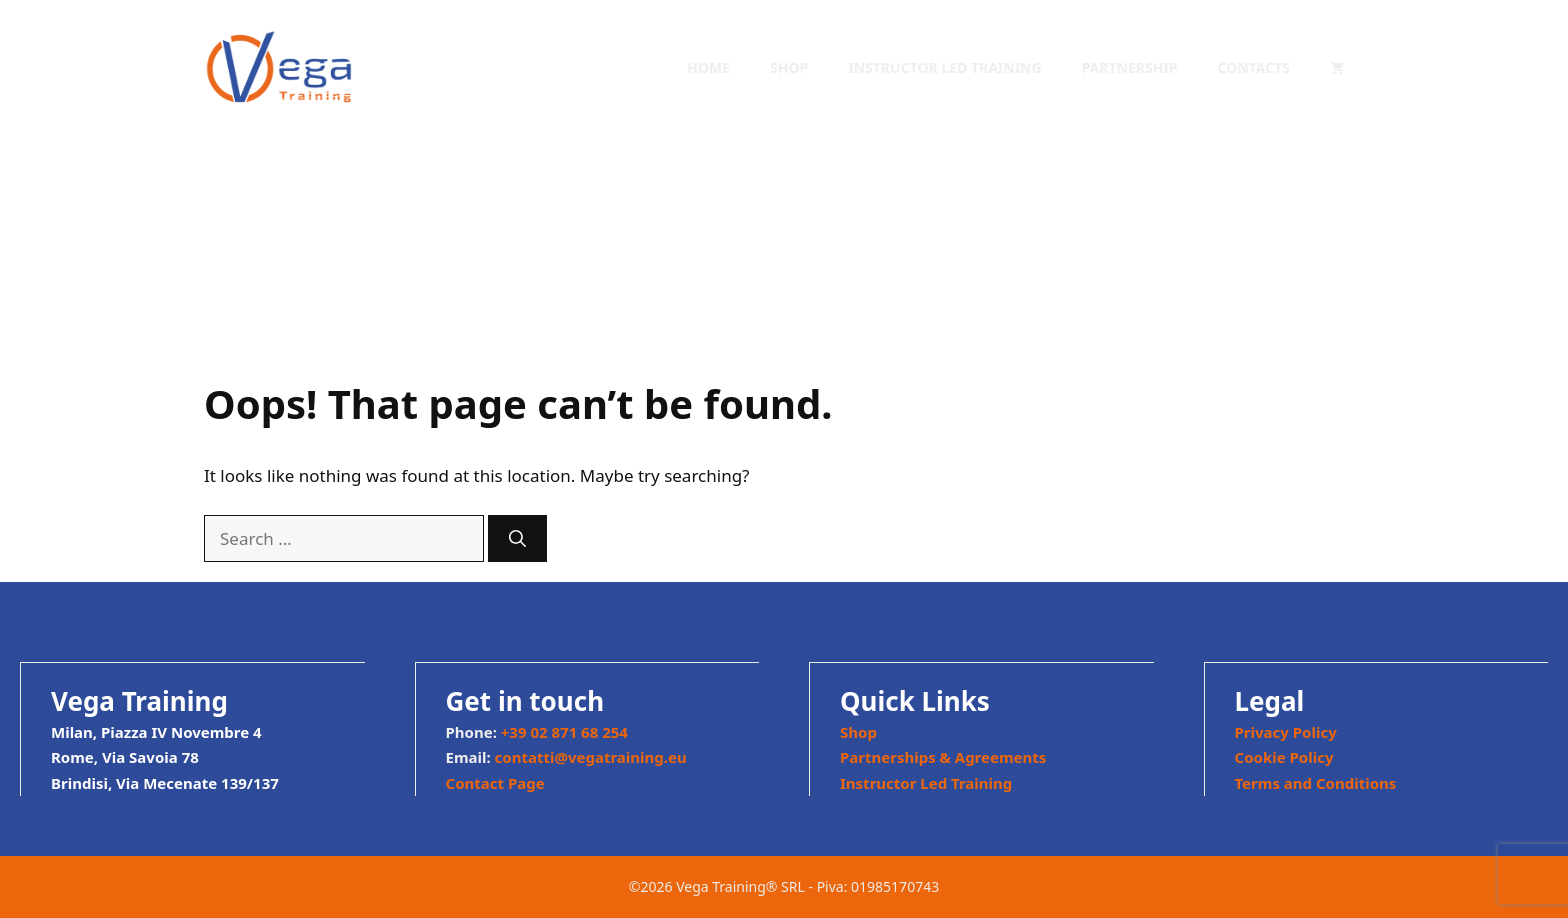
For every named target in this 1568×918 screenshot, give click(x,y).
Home (708, 67)
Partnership (1130, 67)
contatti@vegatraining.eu (591, 757)
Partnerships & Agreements (943, 757)
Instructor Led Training (944, 67)
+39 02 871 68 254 (564, 732)
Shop (789, 67)
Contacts (1254, 67)
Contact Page (495, 783)
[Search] (517, 539)
